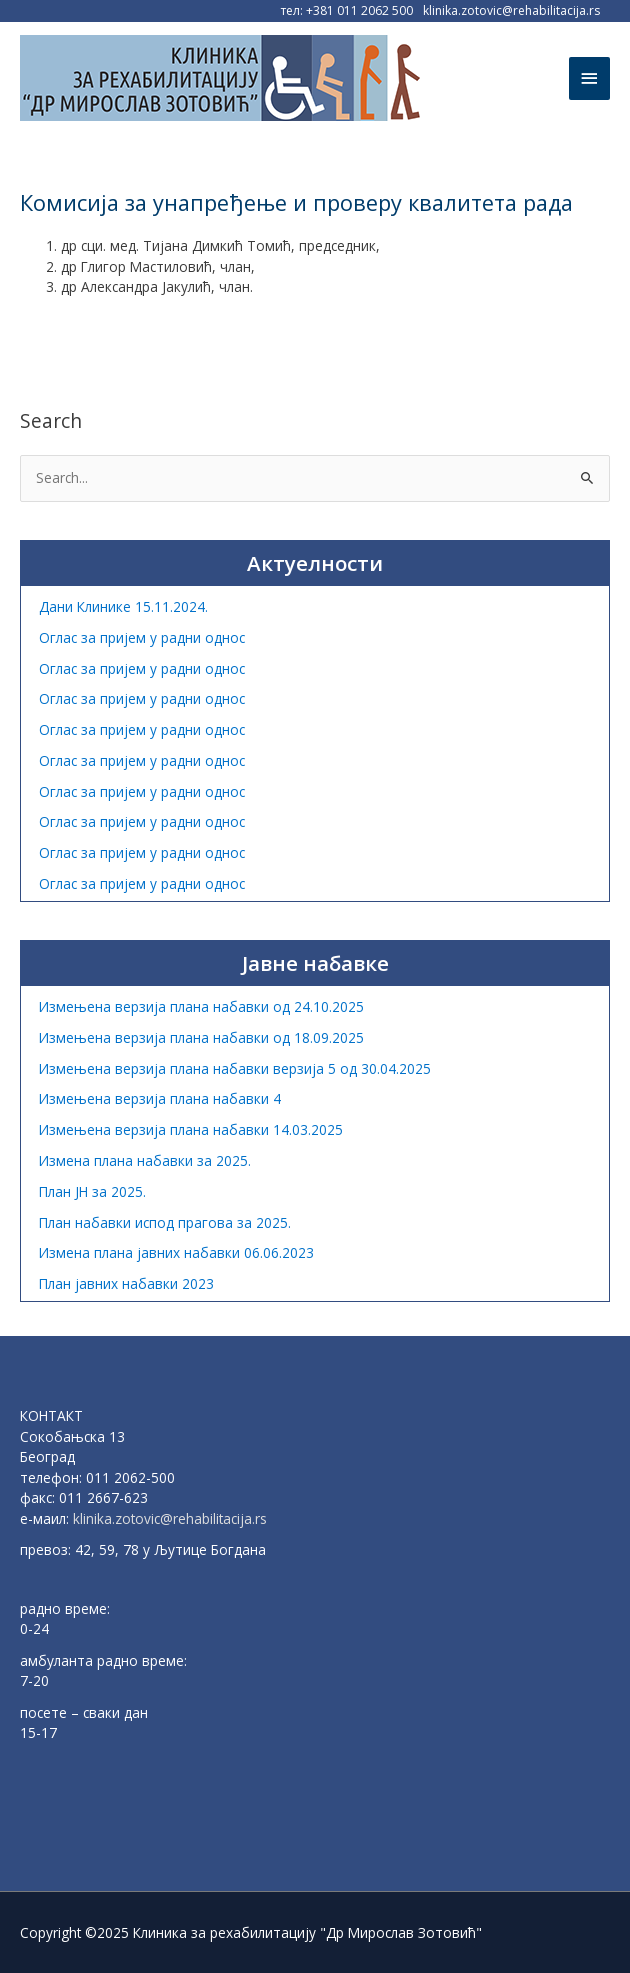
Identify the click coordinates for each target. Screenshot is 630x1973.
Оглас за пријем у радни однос (142, 637)
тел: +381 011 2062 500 (347, 10)
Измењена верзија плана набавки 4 (160, 1098)
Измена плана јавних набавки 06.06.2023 (176, 1252)
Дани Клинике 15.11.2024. (123, 606)
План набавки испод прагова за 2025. (165, 1222)
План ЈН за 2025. (92, 1191)
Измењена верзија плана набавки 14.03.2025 (191, 1129)
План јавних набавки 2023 (126, 1283)
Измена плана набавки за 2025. (145, 1160)
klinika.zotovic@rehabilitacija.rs (511, 10)
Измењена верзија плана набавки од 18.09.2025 (201, 1037)
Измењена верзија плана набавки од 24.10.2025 (201, 1006)
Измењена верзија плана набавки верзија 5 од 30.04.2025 (235, 1068)
